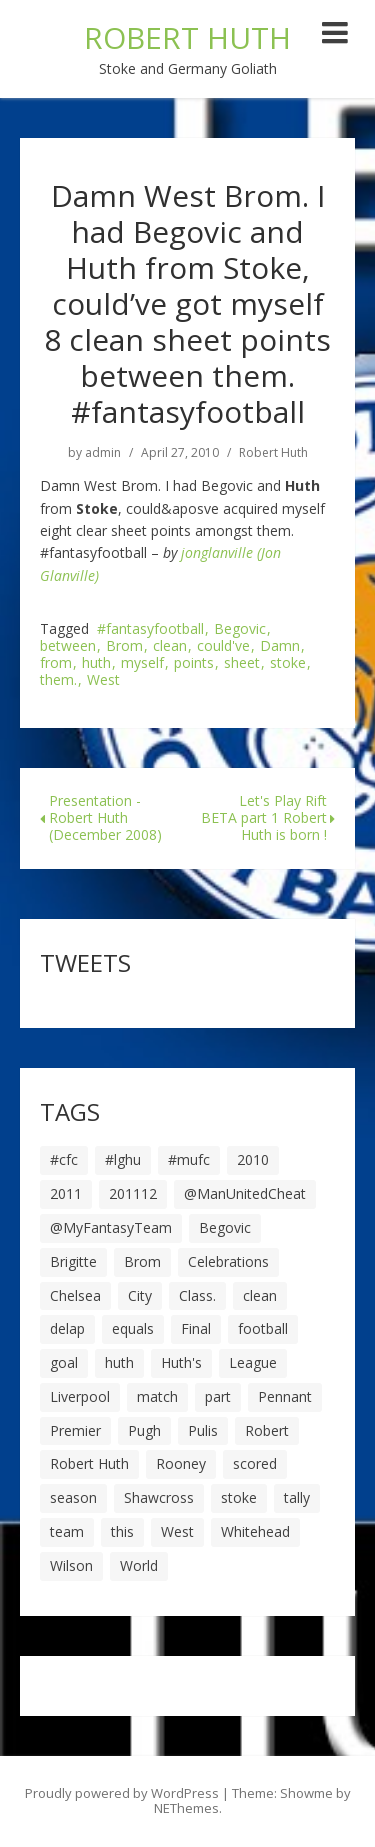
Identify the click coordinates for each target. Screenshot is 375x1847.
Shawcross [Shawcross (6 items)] (159, 1497)
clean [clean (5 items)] (260, 1295)
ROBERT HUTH (187, 37)
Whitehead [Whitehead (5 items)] (255, 1531)
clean (170, 646)
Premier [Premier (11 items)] (75, 1430)
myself (142, 663)
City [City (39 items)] (140, 1295)
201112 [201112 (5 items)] (133, 1193)
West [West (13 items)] (177, 1531)
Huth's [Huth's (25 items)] (181, 1362)
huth (96, 663)
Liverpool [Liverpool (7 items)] (80, 1396)
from (56, 663)
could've (223, 646)
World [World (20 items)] (139, 1565)
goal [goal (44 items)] (64, 1362)
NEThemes (186, 1808)
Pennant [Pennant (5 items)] (285, 1396)
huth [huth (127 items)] (119, 1362)
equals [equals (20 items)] (133, 1328)
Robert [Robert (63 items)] (267, 1430)
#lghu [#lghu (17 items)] (123, 1159)
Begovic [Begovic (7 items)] (225, 1227)
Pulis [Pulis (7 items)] (203, 1430)
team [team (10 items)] (67, 1531)
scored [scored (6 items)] (255, 1463)
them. (58, 680)
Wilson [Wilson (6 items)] (71, 1565)
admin (103, 453)
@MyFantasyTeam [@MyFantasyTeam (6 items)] (111, 1227)
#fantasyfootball (150, 629)
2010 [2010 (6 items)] (253, 1159)
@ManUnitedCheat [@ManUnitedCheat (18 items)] (245, 1193)
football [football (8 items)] (263, 1328)
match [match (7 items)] (157, 1396)
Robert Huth (273, 453)
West (103, 680)
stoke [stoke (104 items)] (239, 1497)
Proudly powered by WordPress (122, 1793)
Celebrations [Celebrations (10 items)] (228, 1261)
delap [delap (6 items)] (67, 1328)
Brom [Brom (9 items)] (142, 1261)
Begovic (240, 629)
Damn (280, 646)
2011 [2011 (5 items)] (66, 1193)
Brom (124, 646)
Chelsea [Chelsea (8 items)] (75, 1295)
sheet (242, 663)
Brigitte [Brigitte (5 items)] (73, 1261)
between (68, 646)
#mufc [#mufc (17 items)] (189, 1159)
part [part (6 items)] (218, 1396)
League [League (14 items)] (253, 1362)
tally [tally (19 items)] (297, 1497)
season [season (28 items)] (73, 1497)
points (194, 663)
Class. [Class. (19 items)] (197, 1295)
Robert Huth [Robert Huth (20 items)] (89, 1463)
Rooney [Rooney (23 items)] (181, 1463)
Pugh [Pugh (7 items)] (144, 1430)
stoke (288, 663)
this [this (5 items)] (122, 1531)
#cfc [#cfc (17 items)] (64, 1159)
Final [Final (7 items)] (196, 1328)
